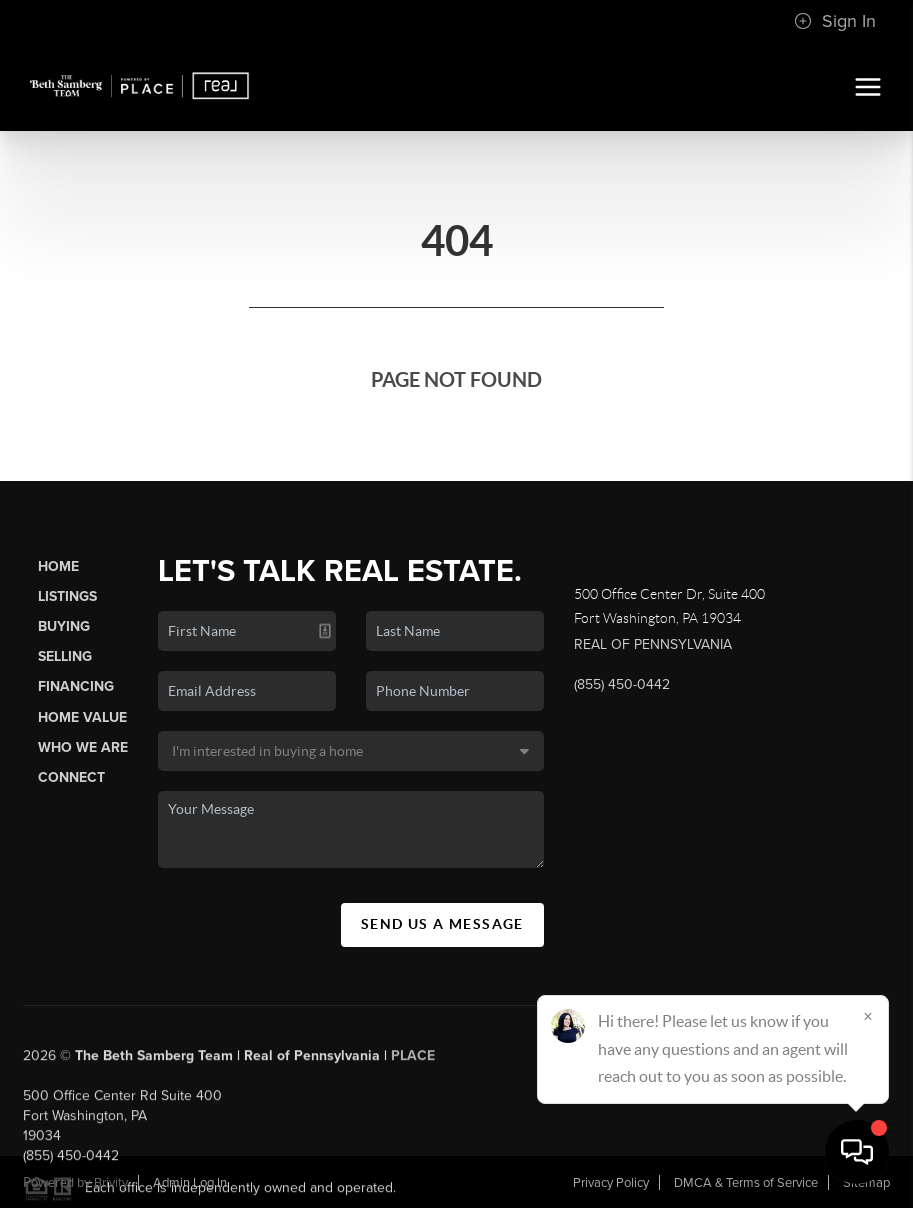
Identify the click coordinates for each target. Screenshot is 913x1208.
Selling (65, 656)
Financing (76, 686)
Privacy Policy (611, 1183)
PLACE (413, 1062)
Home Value (82, 717)
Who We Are (83, 747)
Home (58, 566)
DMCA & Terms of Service (746, 1183)
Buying (64, 626)
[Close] (868, 1016)
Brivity (111, 1183)
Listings (67, 596)
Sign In (835, 21)
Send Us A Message (442, 924)
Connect (71, 777)
